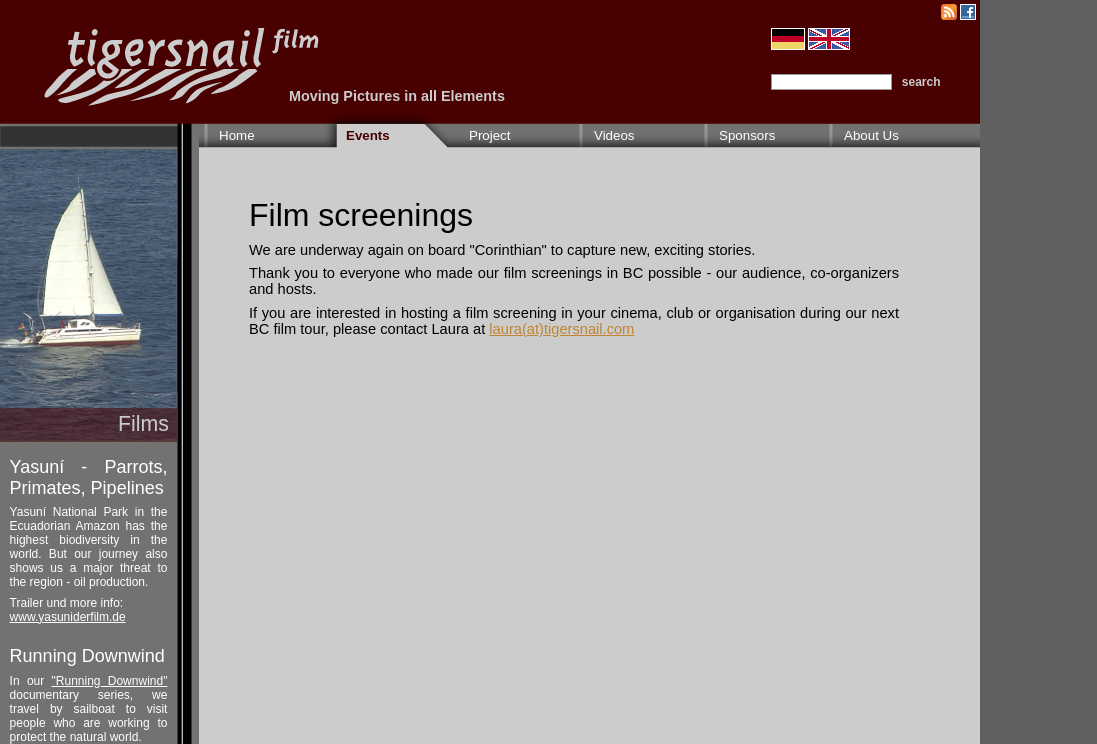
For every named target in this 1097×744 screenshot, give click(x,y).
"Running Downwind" (110, 681)
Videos (614, 135)
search (921, 82)
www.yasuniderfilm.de (68, 617)
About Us (871, 135)
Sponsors (747, 135)
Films (143, 424)
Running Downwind (87, 656)
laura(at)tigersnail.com (561, 329)
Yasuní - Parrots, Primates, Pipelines (89, 477)
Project (489, 135)
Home (237, 135)
